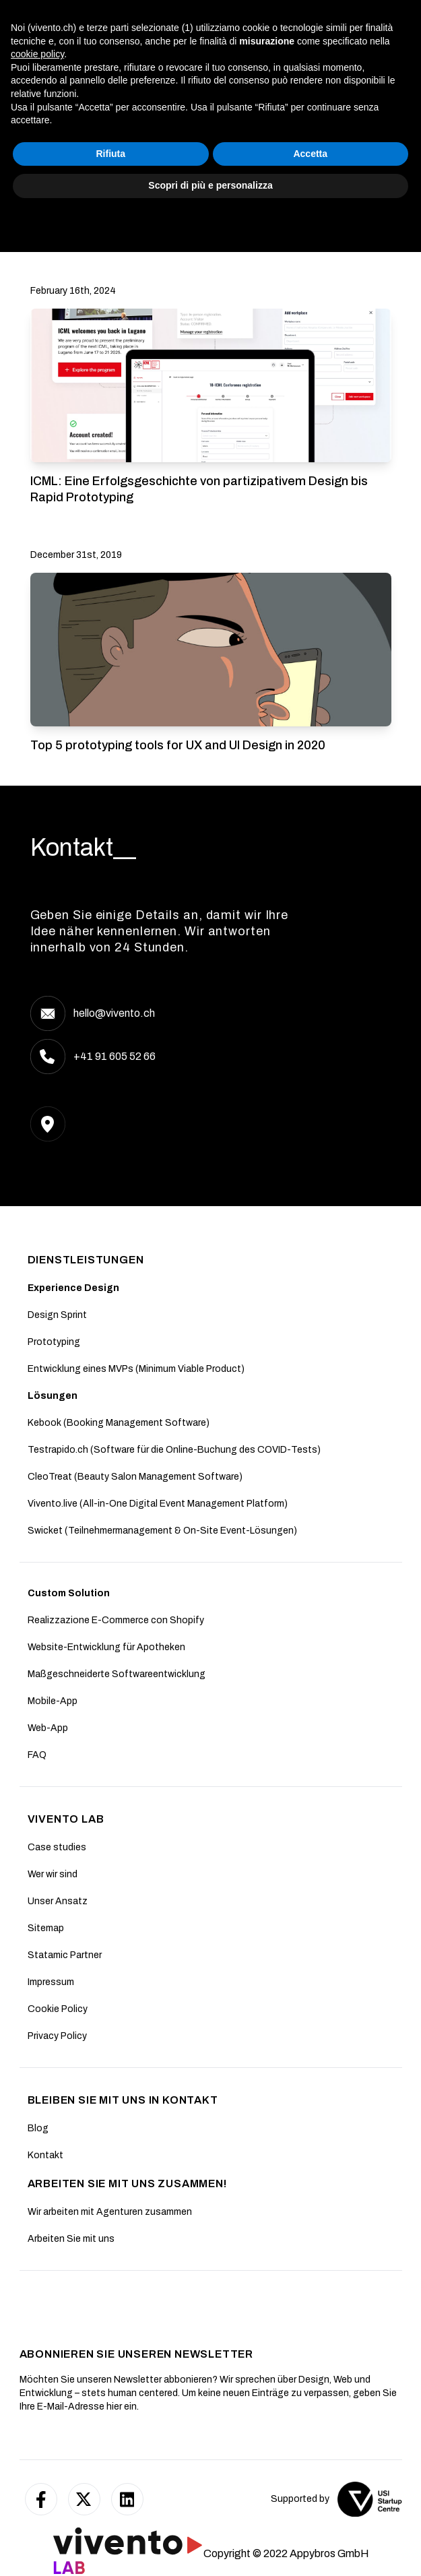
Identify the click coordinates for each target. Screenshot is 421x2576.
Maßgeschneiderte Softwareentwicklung (116, 1674)
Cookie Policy (58, 2009)
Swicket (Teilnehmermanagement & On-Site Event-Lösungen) (162, 1531)
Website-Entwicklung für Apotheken (106, 1647)
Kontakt (45, 2155)
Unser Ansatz (58, 1901)
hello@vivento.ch (114, 1013)
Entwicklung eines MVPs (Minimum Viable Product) (136, 1369)
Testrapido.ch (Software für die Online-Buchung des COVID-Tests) (174, 1450)
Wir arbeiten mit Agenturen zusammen (110, 2212)
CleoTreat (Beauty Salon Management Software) (135, 1477)
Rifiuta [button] (110, 2516)
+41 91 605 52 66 (114, 1056)
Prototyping (54, 1342)
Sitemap (46, 1928)
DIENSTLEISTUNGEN (86, 1259)
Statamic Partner (65, 1955)
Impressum (51, 1982)
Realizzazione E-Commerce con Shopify (116, 1620)
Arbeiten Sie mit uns (71, 2239)
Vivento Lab (66, 1819)
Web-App (48, 1728)
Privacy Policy (57, 2036)
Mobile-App (52, 1701)
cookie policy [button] (37, 2417)
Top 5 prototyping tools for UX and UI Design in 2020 (177, 745)
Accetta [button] (310, 2516)
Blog (38, 2128)
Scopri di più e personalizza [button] (210, 2548)
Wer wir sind (52, 1874)
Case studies (57, 1847)
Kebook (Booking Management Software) (118, 1423)
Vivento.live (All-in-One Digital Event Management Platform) (158, 1504)
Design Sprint (57, 1315)
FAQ (37, 1755)
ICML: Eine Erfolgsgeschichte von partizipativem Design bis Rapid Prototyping (199, 489)
